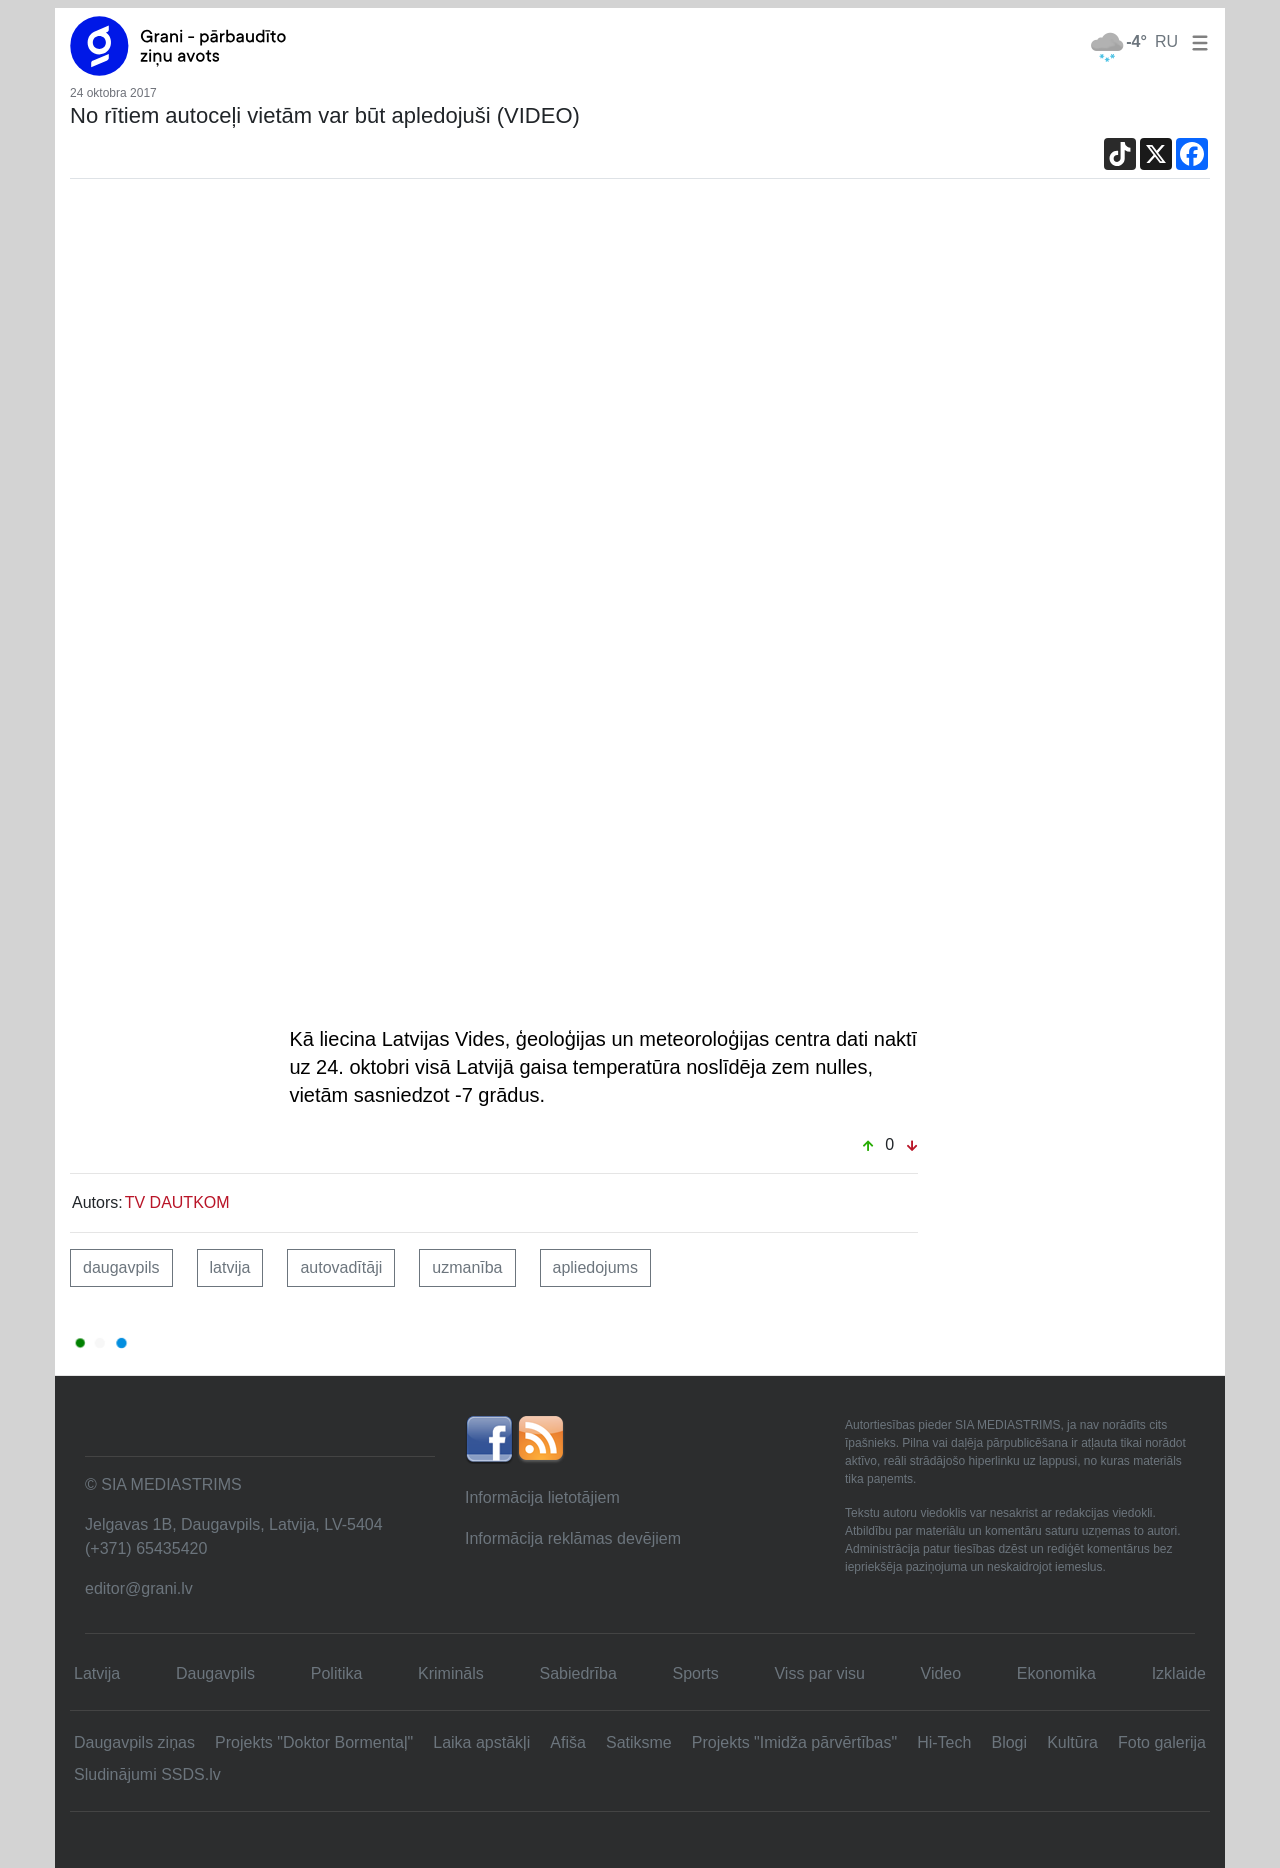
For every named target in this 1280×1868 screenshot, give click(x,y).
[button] (1196, 41)
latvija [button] (230, 1267)
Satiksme (639, 1742)
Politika (337, 1673)
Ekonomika (1056, 1673)
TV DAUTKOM (177, 1202)
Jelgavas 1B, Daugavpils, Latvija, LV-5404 (234, 1524)
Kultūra (1072, 1742)
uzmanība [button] (467, 1267)
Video (941, 1673)
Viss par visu (819, 1673)
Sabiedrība (577, 1673)
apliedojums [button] (595, 1267)
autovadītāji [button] (341, 1267)
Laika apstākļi (481, 1742)
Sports (696, 1673)
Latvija (97, 1673)
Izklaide (1179, 1673)
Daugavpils (215, 1673)
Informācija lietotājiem (542, 1497)
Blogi (1009, 1742)
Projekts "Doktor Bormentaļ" (314, 1742)
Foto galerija (1162, 1742)
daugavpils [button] (121, 1267)
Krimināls (451, 1673)
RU (1166, 41)
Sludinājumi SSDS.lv (147, 1774)
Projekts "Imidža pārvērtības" (794, 1742)
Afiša (568, 1742)
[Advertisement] (640, 353)
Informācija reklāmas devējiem (573, 1538)
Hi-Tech (944, 1742)
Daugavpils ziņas (134, 1742)
